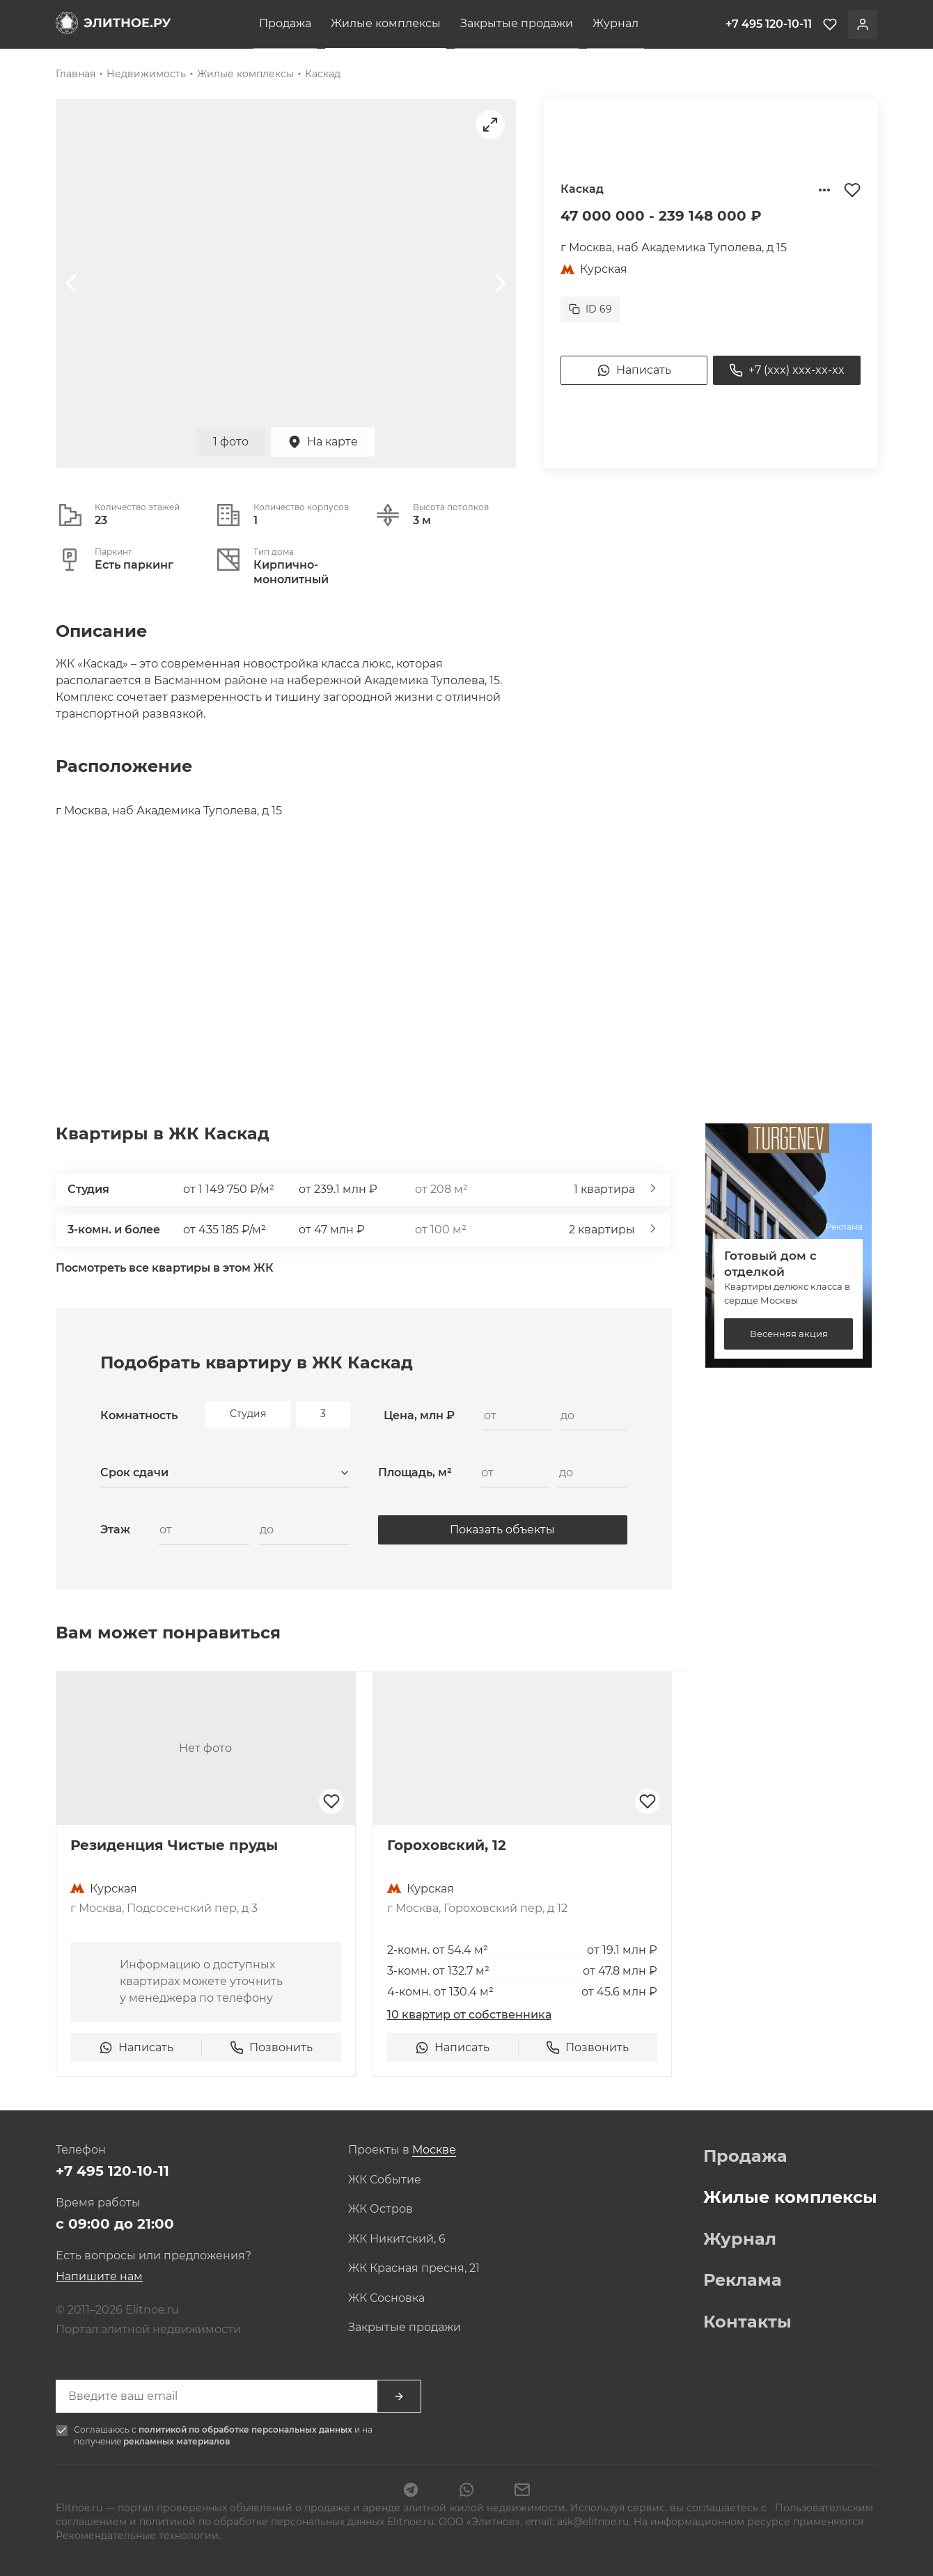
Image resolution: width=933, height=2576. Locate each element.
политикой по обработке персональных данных (246, 2429)
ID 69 (590, 309)
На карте (323, 442)
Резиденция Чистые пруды (174, 1845)
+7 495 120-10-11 (112, 2171)
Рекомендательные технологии (137, 2535)
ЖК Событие (384, 2180)
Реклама (742, 2280)
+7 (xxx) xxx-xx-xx (787, 370)
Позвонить (271, 2048)
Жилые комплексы (386, 23)
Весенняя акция (789, 1333)
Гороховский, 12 (446, 1845)
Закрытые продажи (516, 23)
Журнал (615, 23)
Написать (634, 370)
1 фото (231, 441)
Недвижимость (146, 74)
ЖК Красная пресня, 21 (414, 2268)
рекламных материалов (176, 2441)
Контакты (747, 2322)
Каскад (322, 74)
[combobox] (225, 1472)
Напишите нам (99, 2276)
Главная (75, 74)
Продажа (285, 23)
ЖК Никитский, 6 (397, 2239)
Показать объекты (502, 1529)
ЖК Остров (380, 2209)
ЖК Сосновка (386, 2298)
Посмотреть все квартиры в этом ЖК (165, 1267)
